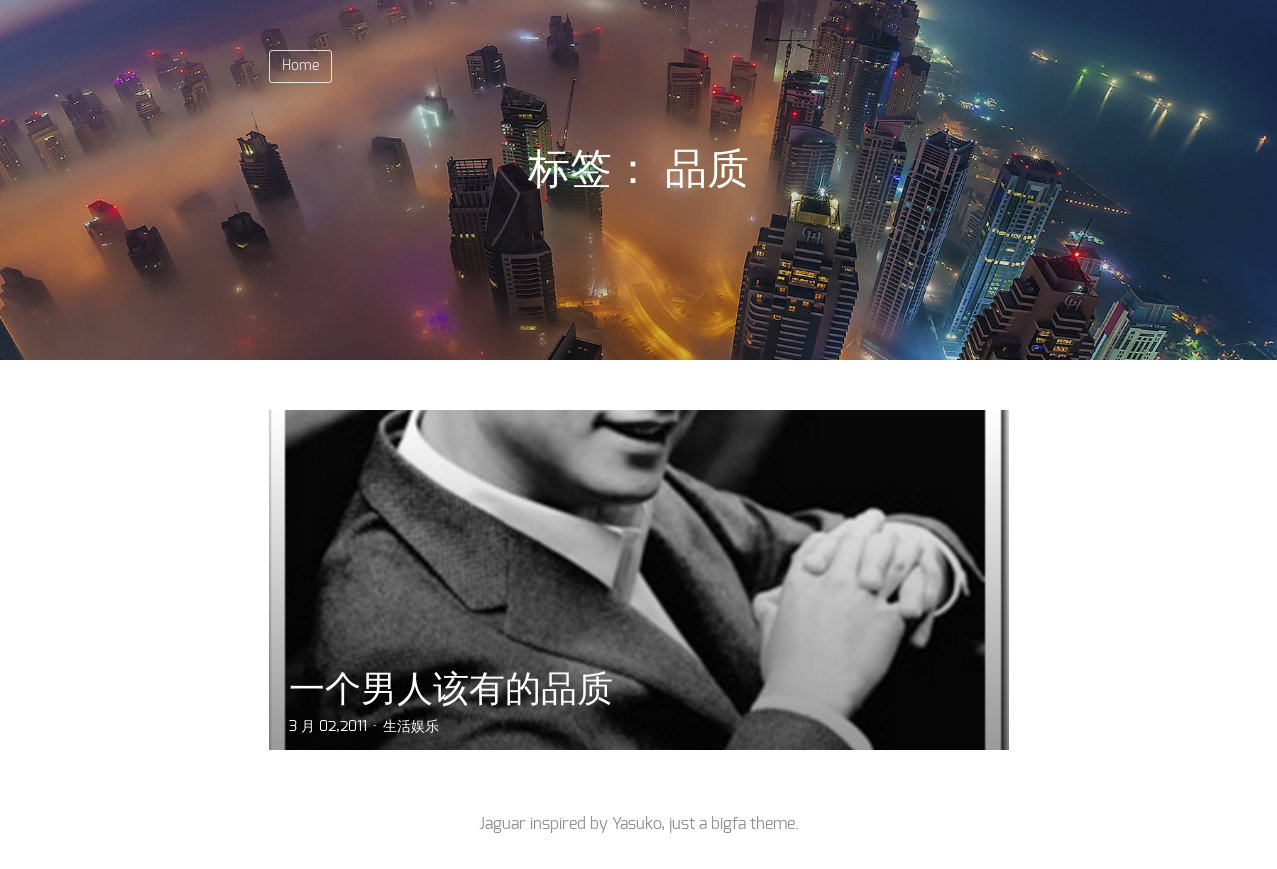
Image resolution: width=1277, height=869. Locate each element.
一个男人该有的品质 (451, 688)
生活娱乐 (411, 727)
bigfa (728, 824)
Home (300, 66)
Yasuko (636, 824)
